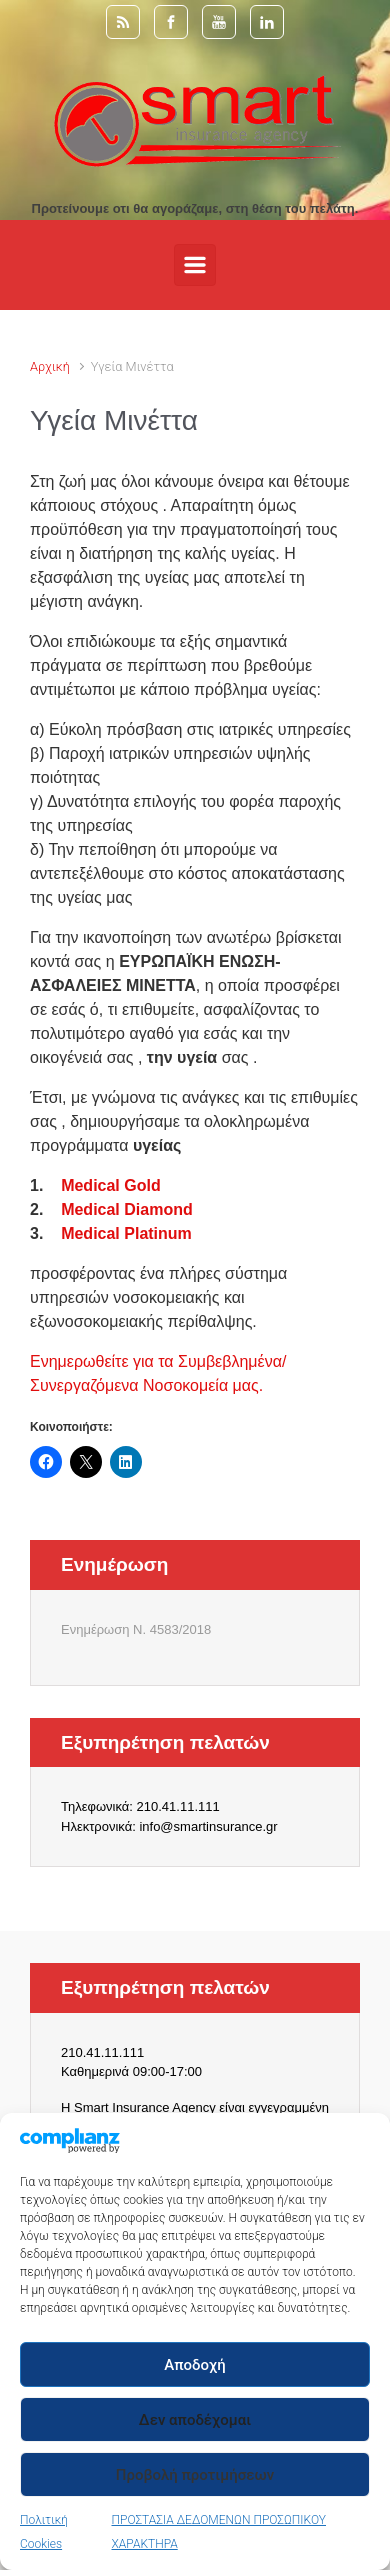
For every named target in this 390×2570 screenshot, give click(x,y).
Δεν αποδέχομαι (195, 2420)
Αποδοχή (194, 2365)
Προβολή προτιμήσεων (195, 2475)
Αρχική (50, 366)
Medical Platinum (126, 1233)
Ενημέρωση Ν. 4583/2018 (136, 1629)
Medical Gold (111, 1185)
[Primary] (195, 265)
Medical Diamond (127, 1209)
